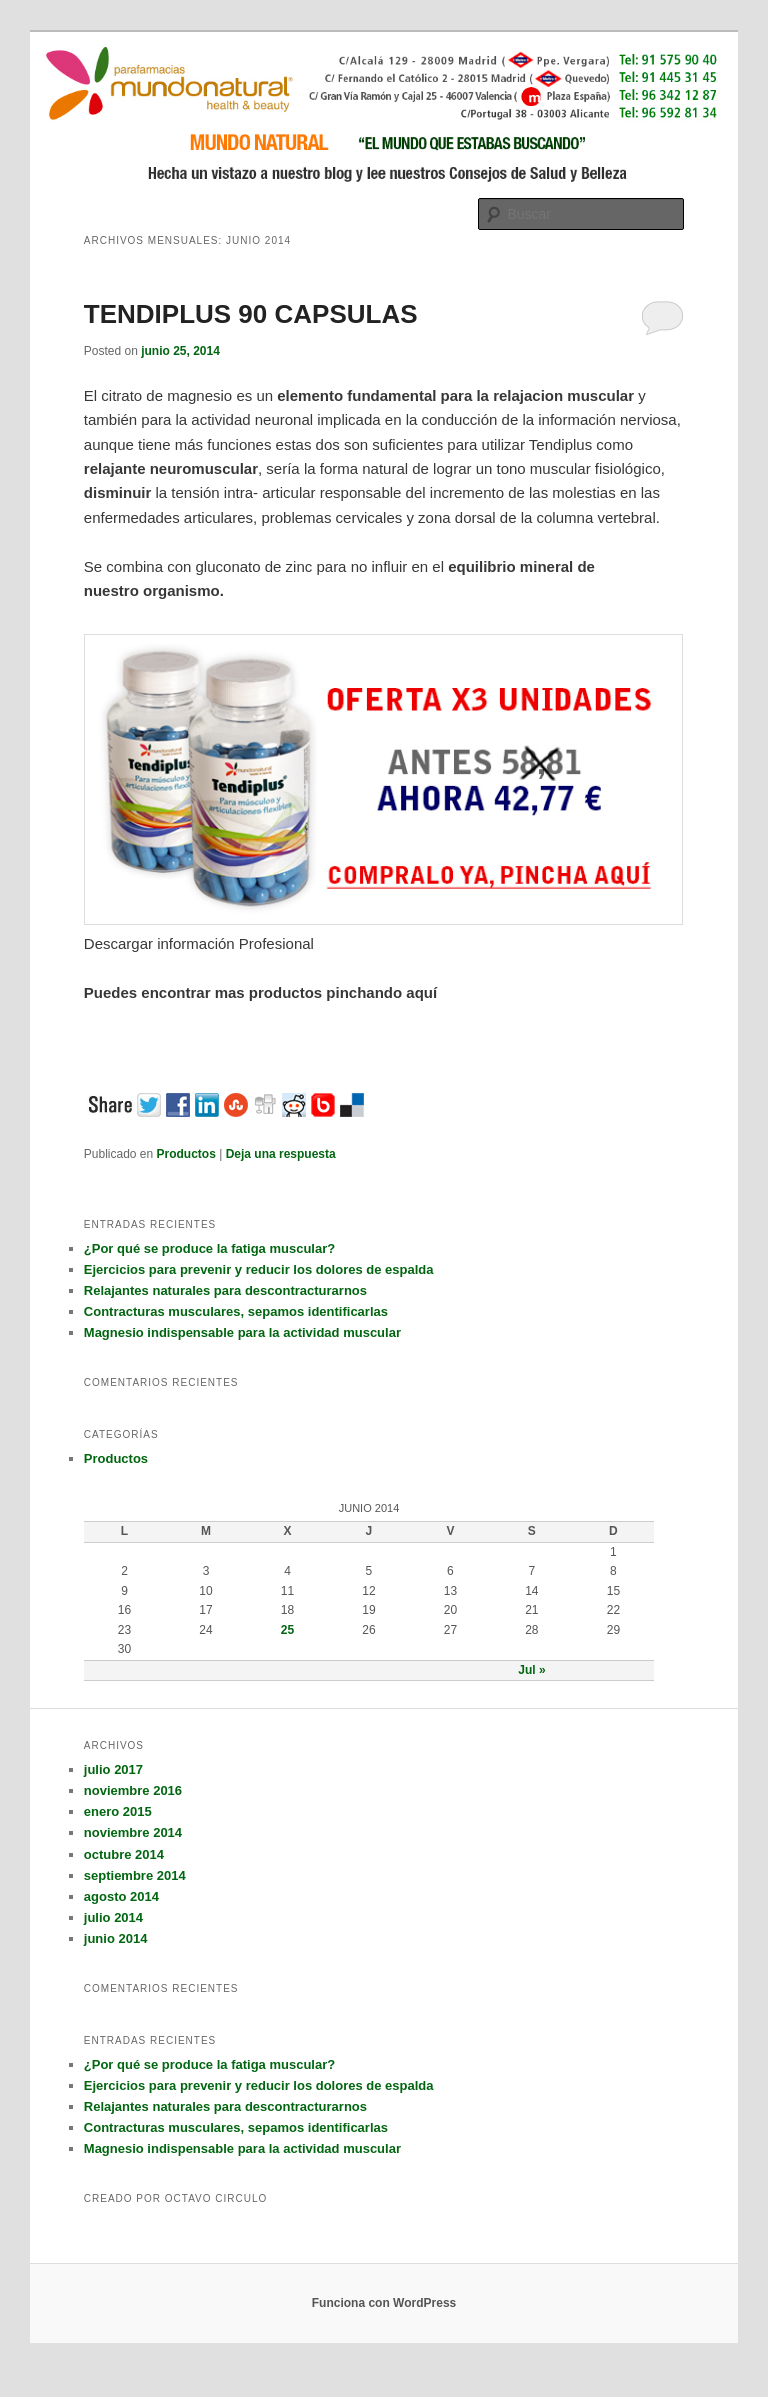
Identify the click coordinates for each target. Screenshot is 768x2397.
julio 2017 (113, 1769)
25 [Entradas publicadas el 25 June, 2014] (287, 1630)
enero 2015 (118, 1811)
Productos (186, 1154)
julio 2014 (113, 1917)
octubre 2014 (124, 1854)
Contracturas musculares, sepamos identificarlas (236, 1311)
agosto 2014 (121, 1896)
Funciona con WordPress (384, 2303)
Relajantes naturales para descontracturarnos (225, 1290)
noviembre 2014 (133, 1832)
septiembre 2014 (135, 1875)
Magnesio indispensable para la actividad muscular (242, 1332)
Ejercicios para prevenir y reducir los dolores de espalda (259, 1269)
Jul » (531, 1670)
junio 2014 (116, 1938)
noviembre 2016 (133, 1790)
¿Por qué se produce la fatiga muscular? (209, 1248)
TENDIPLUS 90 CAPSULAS (251, 314)
